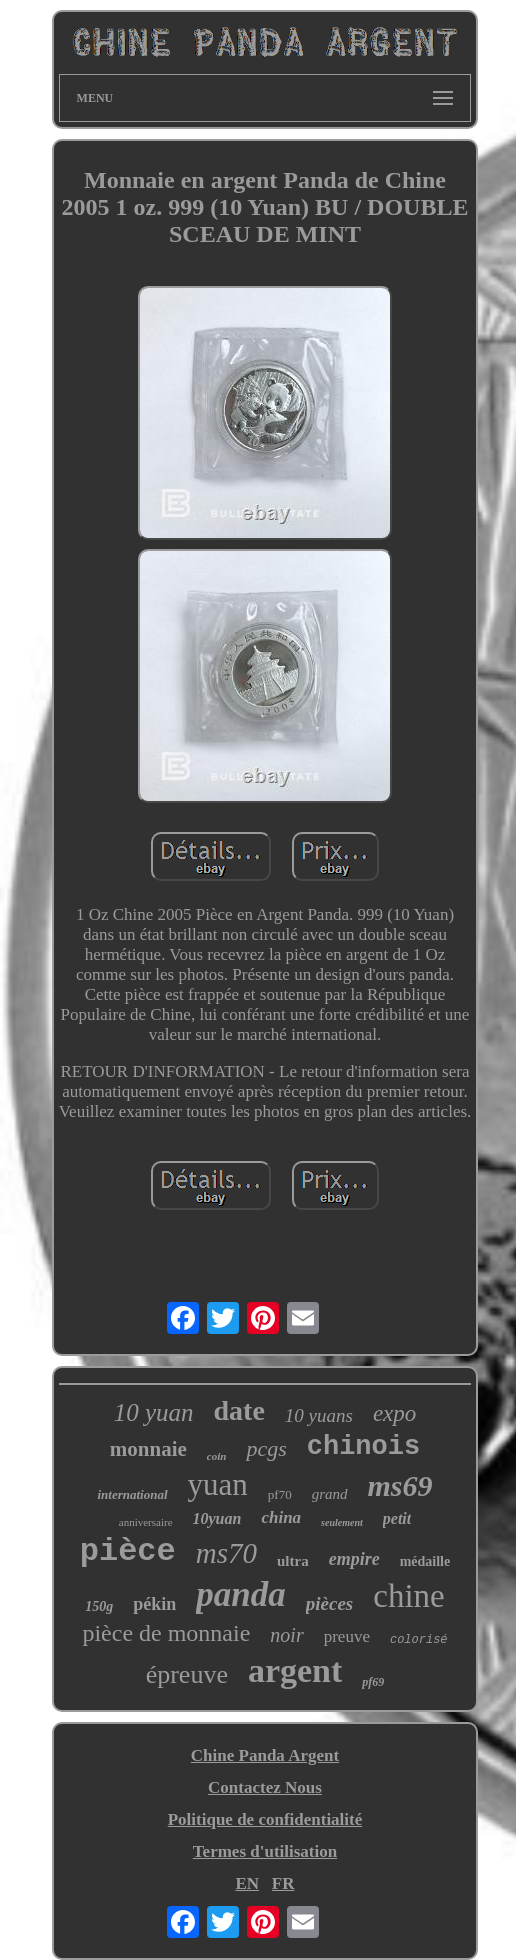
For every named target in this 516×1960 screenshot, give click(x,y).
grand (330, 1494)
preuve (347, 1636)
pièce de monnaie (166, 1633)
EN (247, 1883)
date (239, 1410)
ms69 (400, 1485)
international (132, 1494)
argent (295, 1670)
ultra (293, 1561)
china (281, 1517)
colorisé (419, 1640)
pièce (128, 1551)
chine (408, 1596)
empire (354, 1559)
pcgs (266, 1448)
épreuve (187, 1674)
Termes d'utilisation (265, 1851)
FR (283, 1883)
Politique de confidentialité (265, 1819)
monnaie (148, 1449)
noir (286, 1635)
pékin (154, 1604)
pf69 (373, 1682)
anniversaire (146, 1522)
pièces (329, 1603)
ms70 (226, 1553)
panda (240, 1594)
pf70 (280, 1494)
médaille (425, 1561)
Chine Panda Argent (265, 1755)
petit (397, 1518)
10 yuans (319, 1415)
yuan (218, 1484)
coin (217, 1456)
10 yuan (154, 1412)
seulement (342, 1522)
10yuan (217, 1518)
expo (394, 1413)
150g (99, 1606)
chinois (363, 1447)
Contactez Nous (265, 1787)
